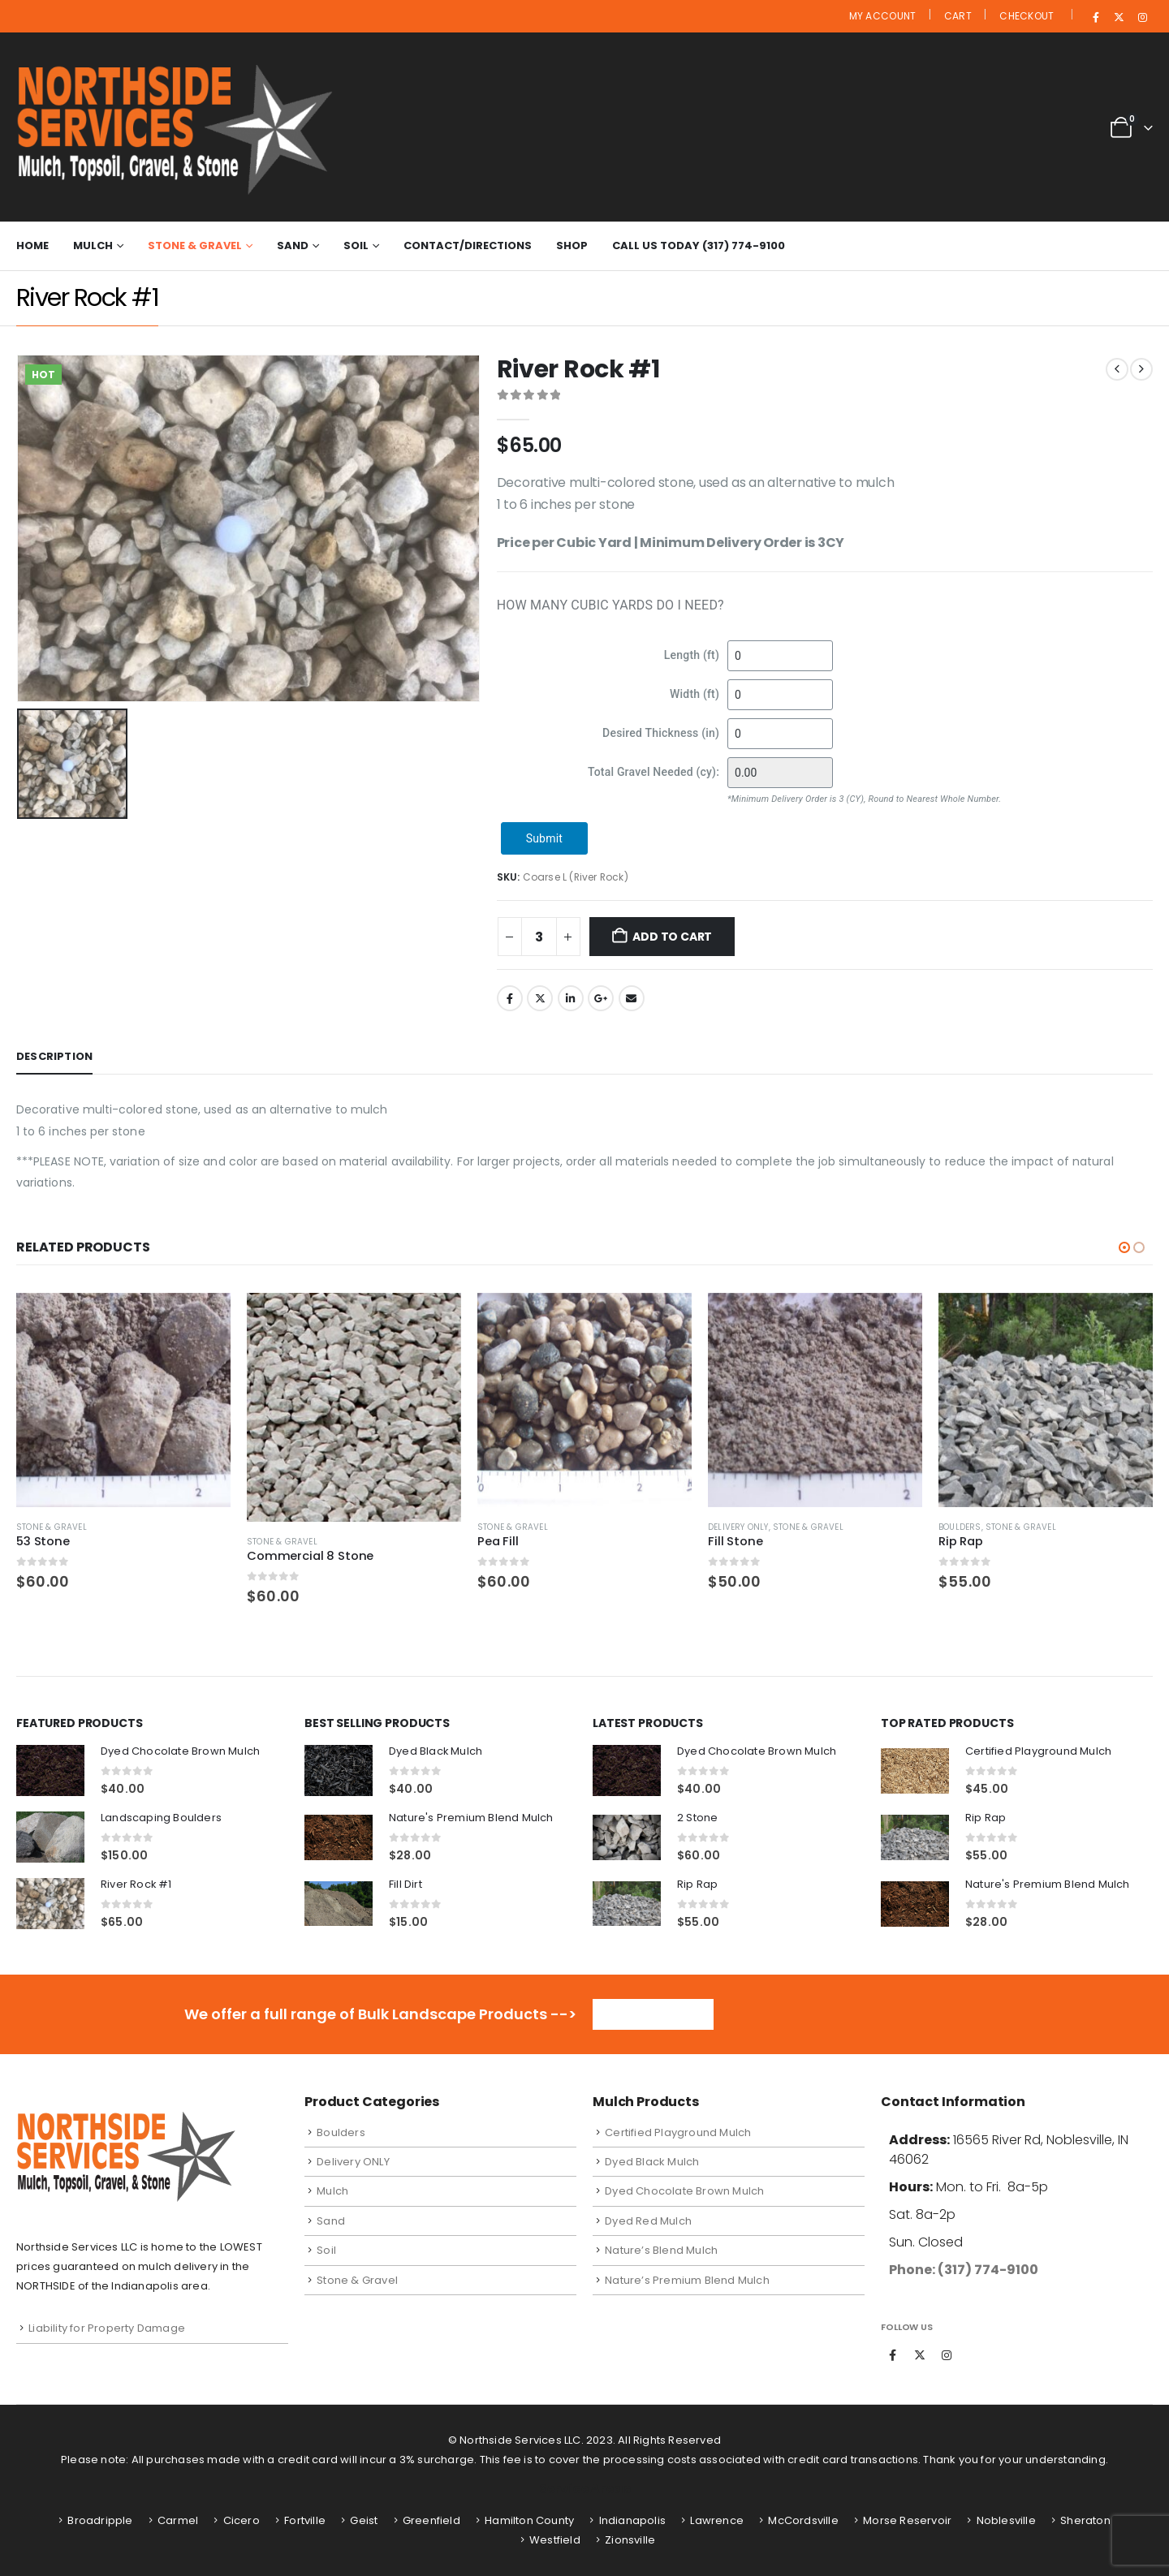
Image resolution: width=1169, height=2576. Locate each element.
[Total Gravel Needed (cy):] (780, 772)
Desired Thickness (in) (660, 732)
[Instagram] (1142, 17)
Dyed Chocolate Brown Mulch (684, 2191)
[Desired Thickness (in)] (780, 733)
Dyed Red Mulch (648, 2221)
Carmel (177, 2520)
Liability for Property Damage (106, 2328)
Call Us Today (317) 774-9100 (698, 245)
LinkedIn (571, 998)
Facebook (510, 998)
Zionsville (630, 2540)
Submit (544, 838)
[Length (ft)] (780, 655)
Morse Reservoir (907, 2520)
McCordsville (803, 2520)
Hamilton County (529, 2520)
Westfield (554, 2540)
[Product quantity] (539, 936)
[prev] (1117, 369)
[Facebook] (1095, 17)
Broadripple (99, 2520)
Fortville (305, 2520)
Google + (601, 998)
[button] (1124, 1247)
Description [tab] (54, 1056)
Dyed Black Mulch (652, 2161)
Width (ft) (694, 693)
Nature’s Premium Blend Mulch (687, 2280)
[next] (1141, 369)
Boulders (959, 1527)
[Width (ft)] (780, 694)
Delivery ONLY (738, 1527)
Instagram (946, 2355)
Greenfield (431, 2520)
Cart (958, 16)
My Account (883, 16)
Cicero (241, 2520)
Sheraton (1085, 2520)
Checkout (1026, 16)
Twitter (540, 998)
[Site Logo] (179, 127)
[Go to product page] (123, 1400)
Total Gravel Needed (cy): (653, 771)
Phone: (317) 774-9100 (963, 2269)
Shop (572, 245)
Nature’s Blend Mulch (661, 2250)
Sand (292, 245)
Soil (356, 245)
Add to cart (672, 936)
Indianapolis (632, 2520)
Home (32, 245)
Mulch (93, 245)
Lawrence (717, 2520)
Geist (363, 2520)
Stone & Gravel (195, 245)
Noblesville (1006, 2520)
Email (632, 998)
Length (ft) (691, 654)
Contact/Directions (467, 245)
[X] (1119, 17)
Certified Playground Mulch (678, 2132)
